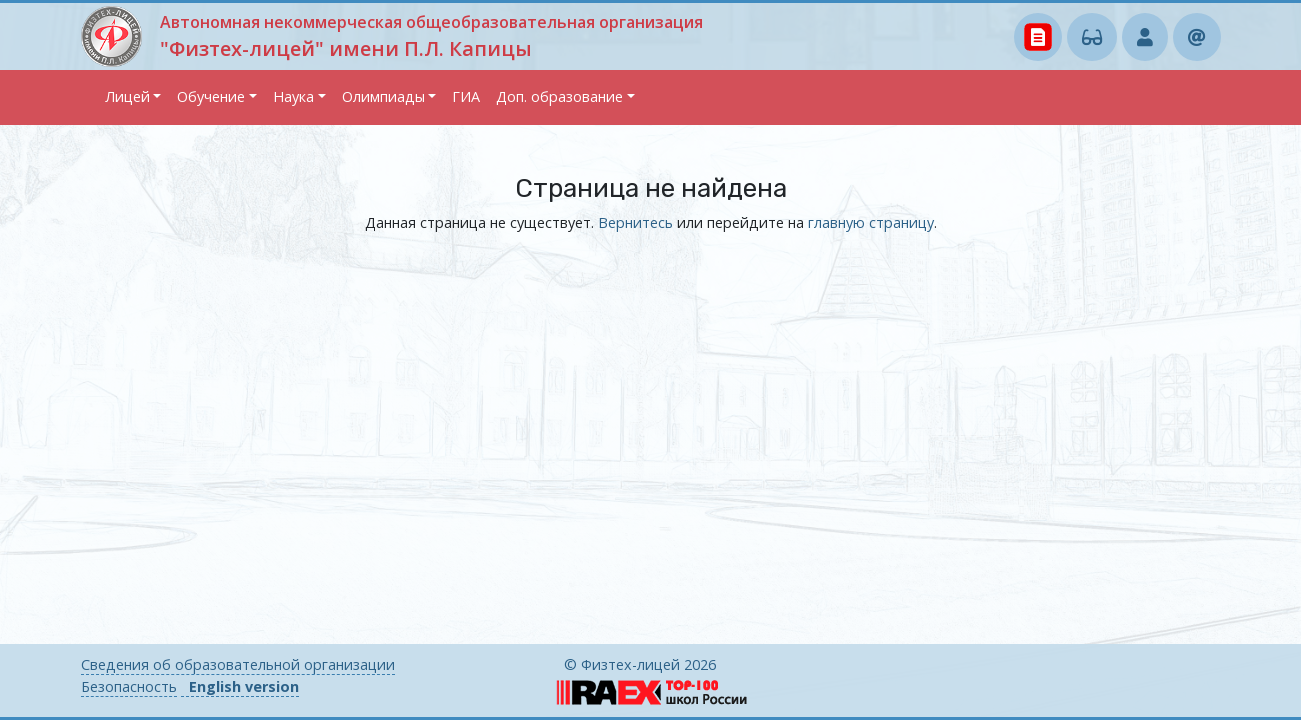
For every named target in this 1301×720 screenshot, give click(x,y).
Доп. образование (559, 96)
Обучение (211, 96)
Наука (293, 96)
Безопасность (129, 686)
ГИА (466, 96)
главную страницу (871, 222)
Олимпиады (383, 96)
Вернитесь (635, 222)
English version (244, 686)
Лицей (127, 96)
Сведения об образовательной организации (238, 664)
